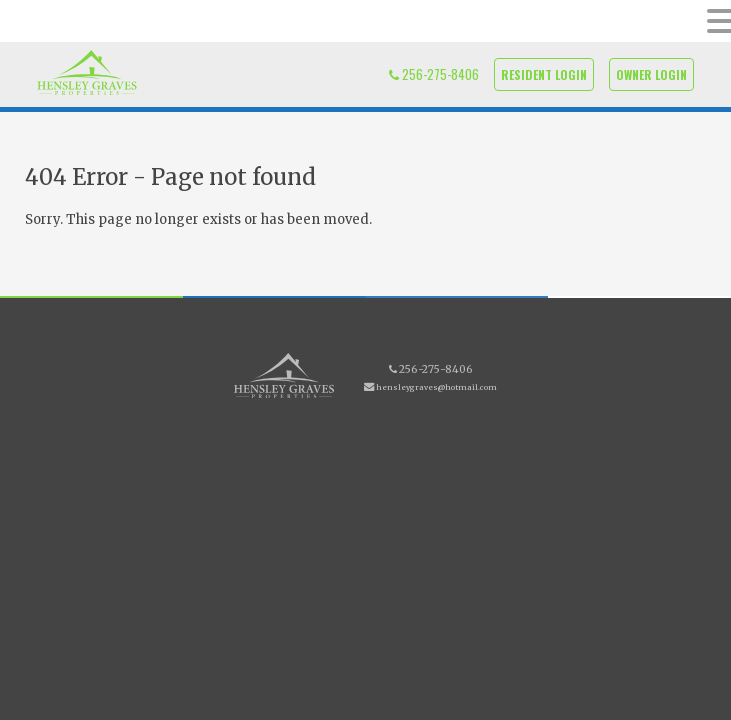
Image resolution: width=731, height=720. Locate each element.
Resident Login (544, 74)
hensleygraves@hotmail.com (436, 387)
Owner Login (651, 74)
